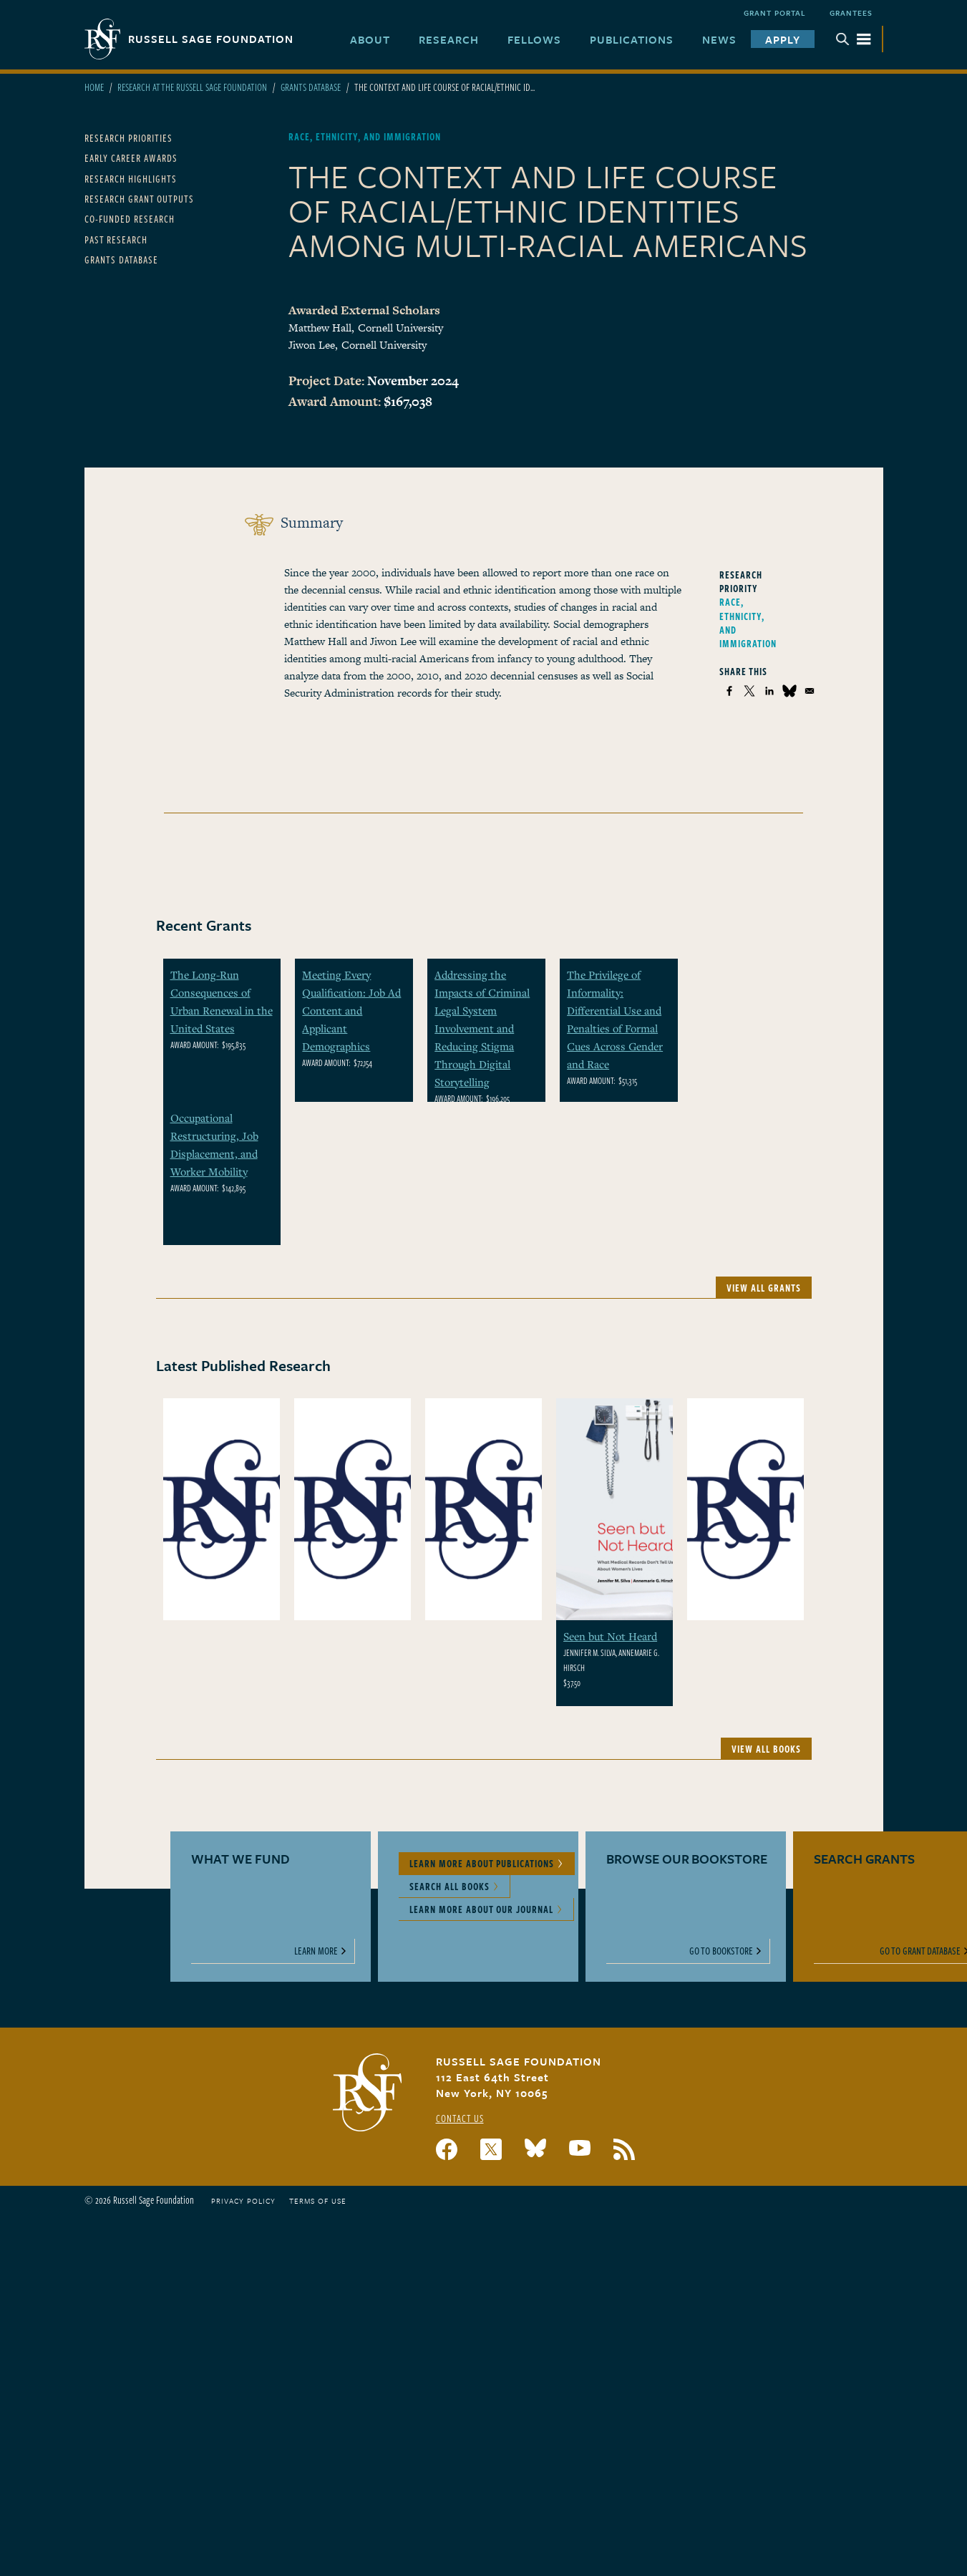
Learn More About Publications (481, 1863)
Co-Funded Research (129, 218)
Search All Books (449, 1886)
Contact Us (460, 2118)
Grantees (851, 13)
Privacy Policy (243, 2201)
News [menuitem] (719, 39)
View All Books (766, 1748)
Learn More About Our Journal (481, 1909)
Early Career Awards (131, 157)
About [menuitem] (370, 39)
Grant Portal (775, 13)
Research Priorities (128, 137)
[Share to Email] (809, 691)
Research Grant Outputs (139, 198)
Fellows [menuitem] (534, 39)
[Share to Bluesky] (789, 691)
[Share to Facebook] (729, 691)
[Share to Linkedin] (769, 691)
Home (94, 87)
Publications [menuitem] (632, 39)
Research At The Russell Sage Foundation (192, 87)
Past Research (115, 239)
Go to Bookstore (721, 1950)
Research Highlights (130, 178)
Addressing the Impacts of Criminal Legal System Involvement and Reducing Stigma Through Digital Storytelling (482, 1028)
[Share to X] (749, 691)
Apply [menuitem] (782, 39)
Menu (853, 39)
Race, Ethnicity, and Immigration (748, 622)
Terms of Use (317, 2201)
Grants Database (311, 87)
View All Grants (764, 1287)
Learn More (316, 1950)
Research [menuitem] (449, 39)
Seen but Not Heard (610, 1636)
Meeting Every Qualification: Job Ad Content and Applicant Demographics (351, 1010)
